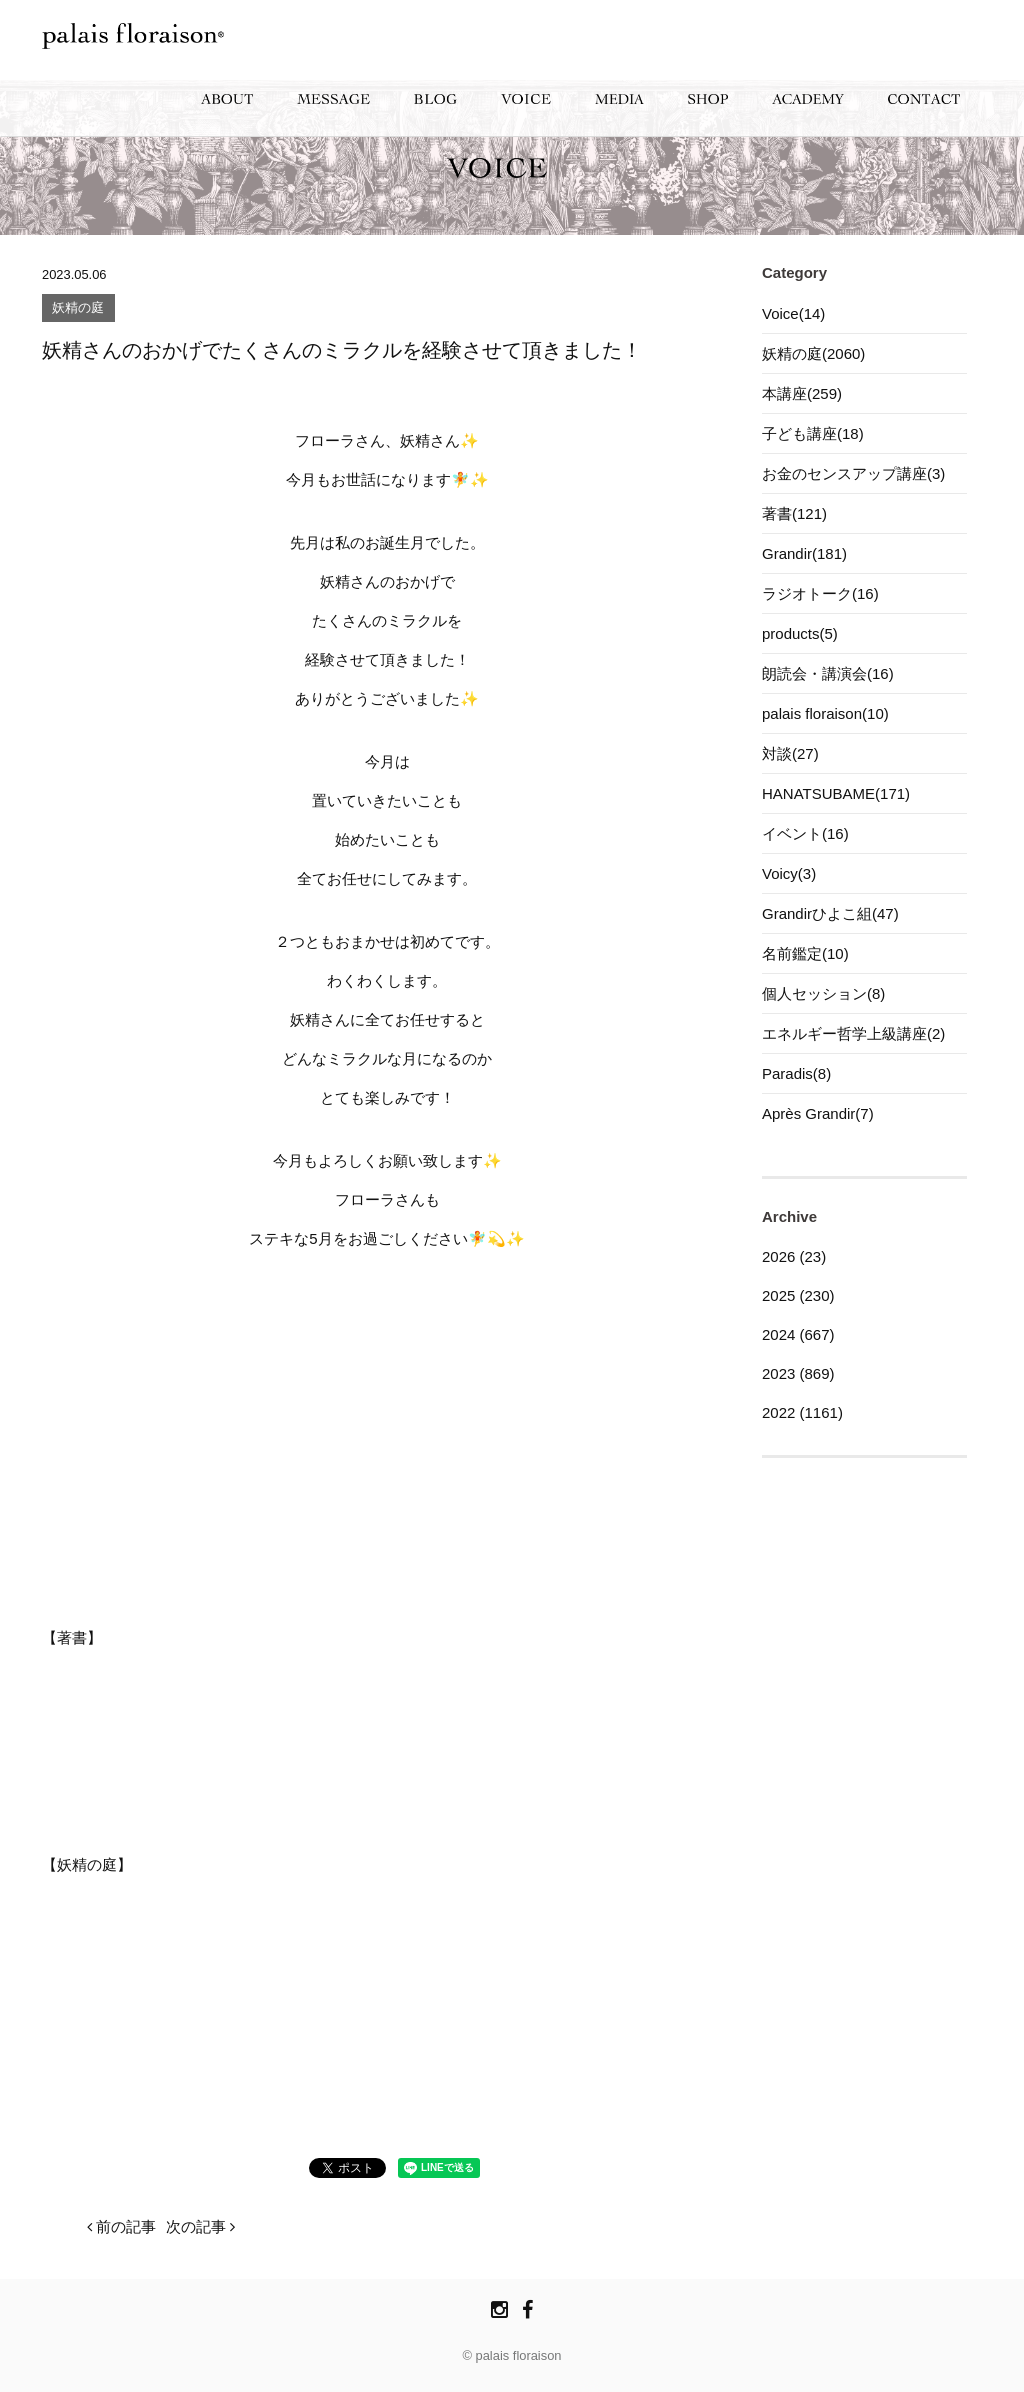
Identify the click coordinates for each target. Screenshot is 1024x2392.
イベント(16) (805, 833)
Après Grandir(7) (818, 1113)
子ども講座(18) (813, 433)
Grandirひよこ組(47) (830, 913)
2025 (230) (798, 1295)
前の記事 (121, 2226)
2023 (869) (798, 1373)
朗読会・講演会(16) (828, 673)
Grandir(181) (804, 553)
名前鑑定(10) (805, 953)
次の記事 (200, 2226)
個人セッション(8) (823, 993)
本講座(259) (802, 393)
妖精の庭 (78, 308)
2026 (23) (794, 1256)
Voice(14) (793, 313)
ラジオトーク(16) (820, 593)
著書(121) (794, 513)
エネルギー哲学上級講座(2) (853, 1033)
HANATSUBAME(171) (836, 793)
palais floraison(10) (825, 713)
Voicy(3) (789, 873)
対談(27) (790, 753)
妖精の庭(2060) (813, 353)
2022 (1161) (802, 1412)
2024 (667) (798, 1334)
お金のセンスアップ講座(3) (853, 473)
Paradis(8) (796, 1073)
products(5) (800, 633)
